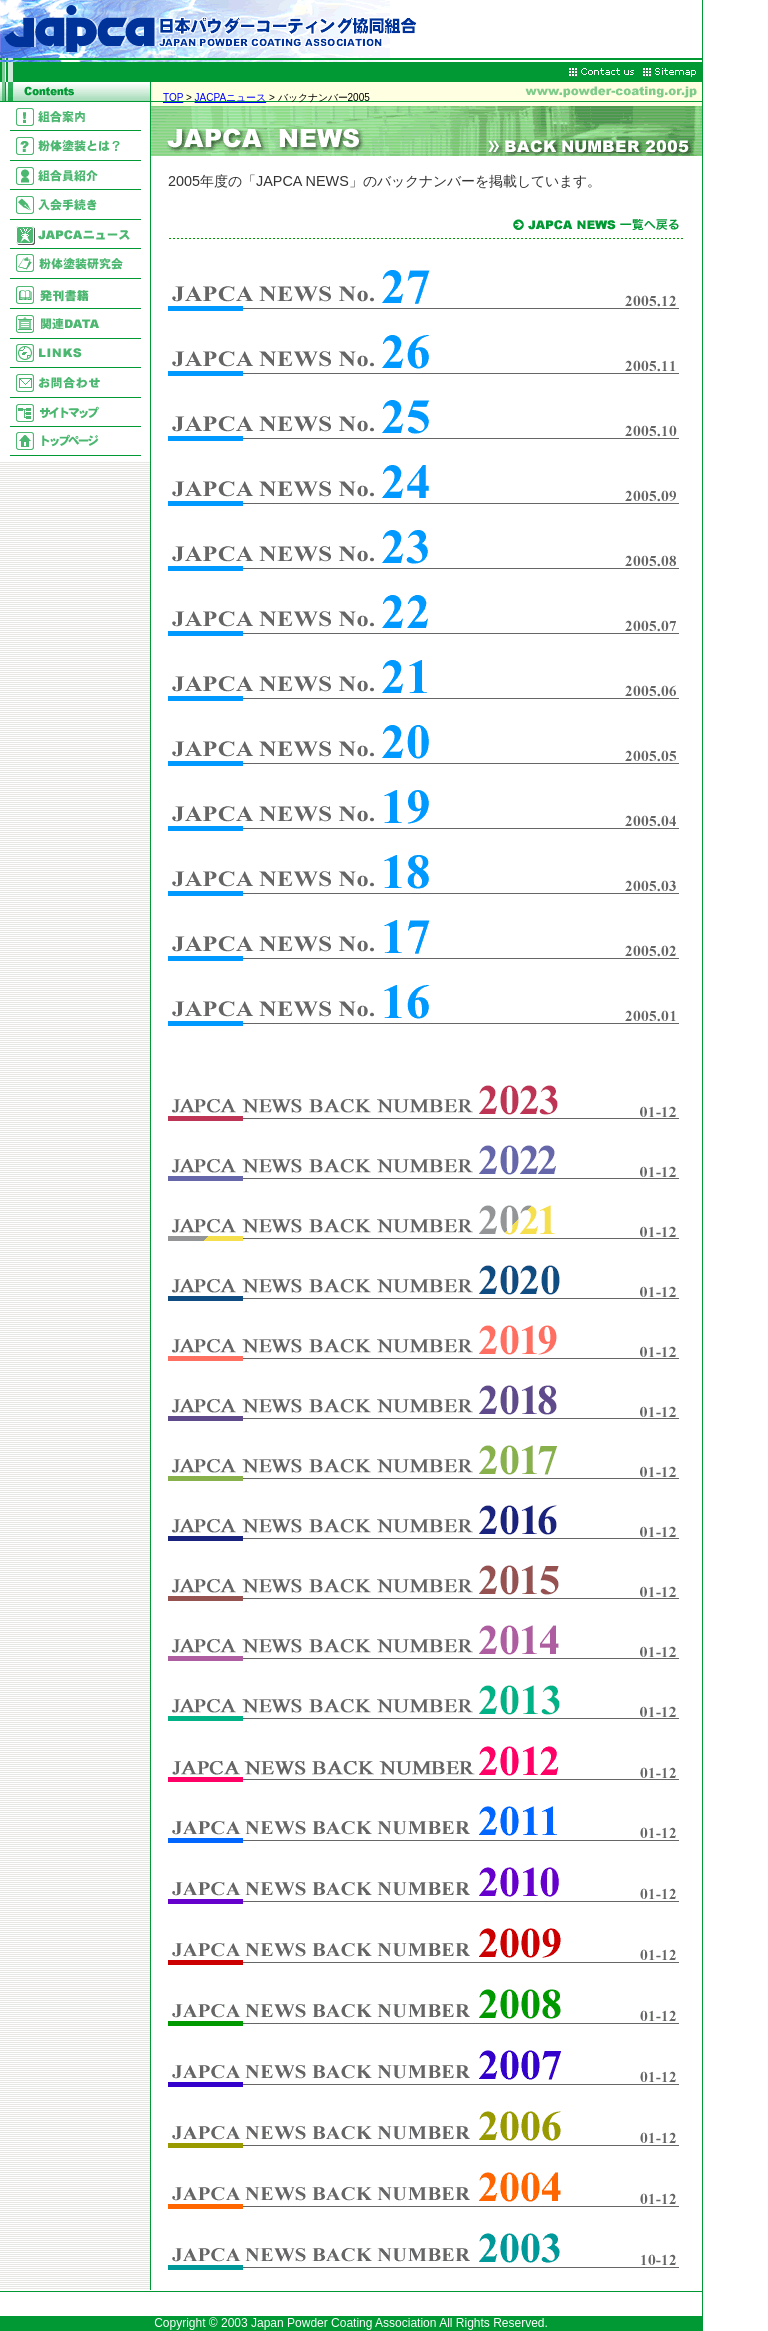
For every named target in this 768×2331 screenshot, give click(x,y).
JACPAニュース (231, 97)
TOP (173, 97)
